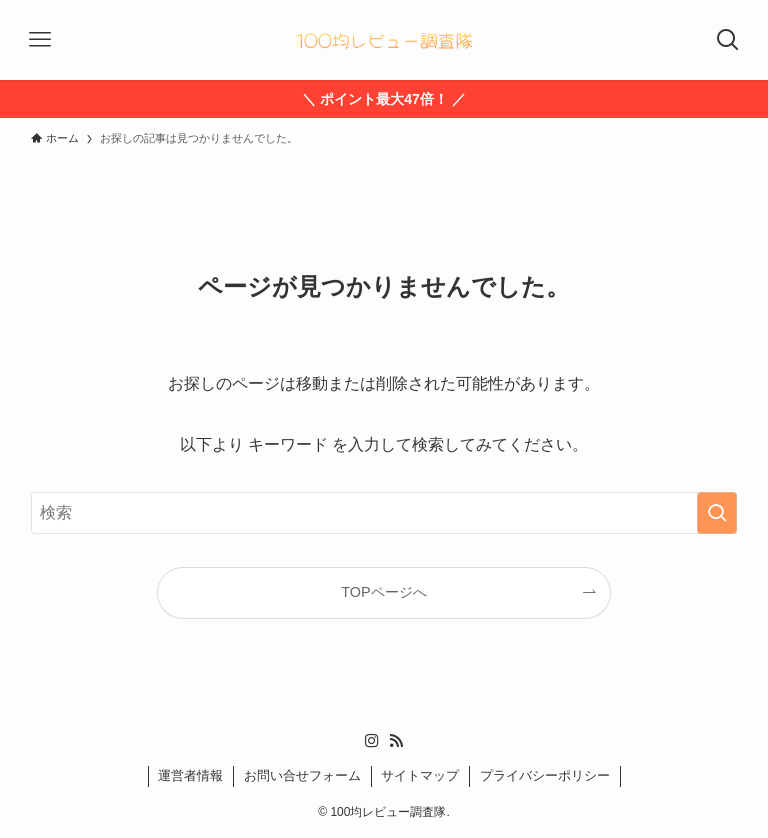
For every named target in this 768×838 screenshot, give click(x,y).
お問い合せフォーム (302, 775)
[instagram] (372, 741)
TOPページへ (383, 592)
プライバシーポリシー (545, 775)
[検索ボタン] (728, 40)
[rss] (396, 741)
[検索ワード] (384, 513)
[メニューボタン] (40, 40)
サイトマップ (420, 775)
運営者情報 (190, 775)
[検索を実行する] (717, 513)
